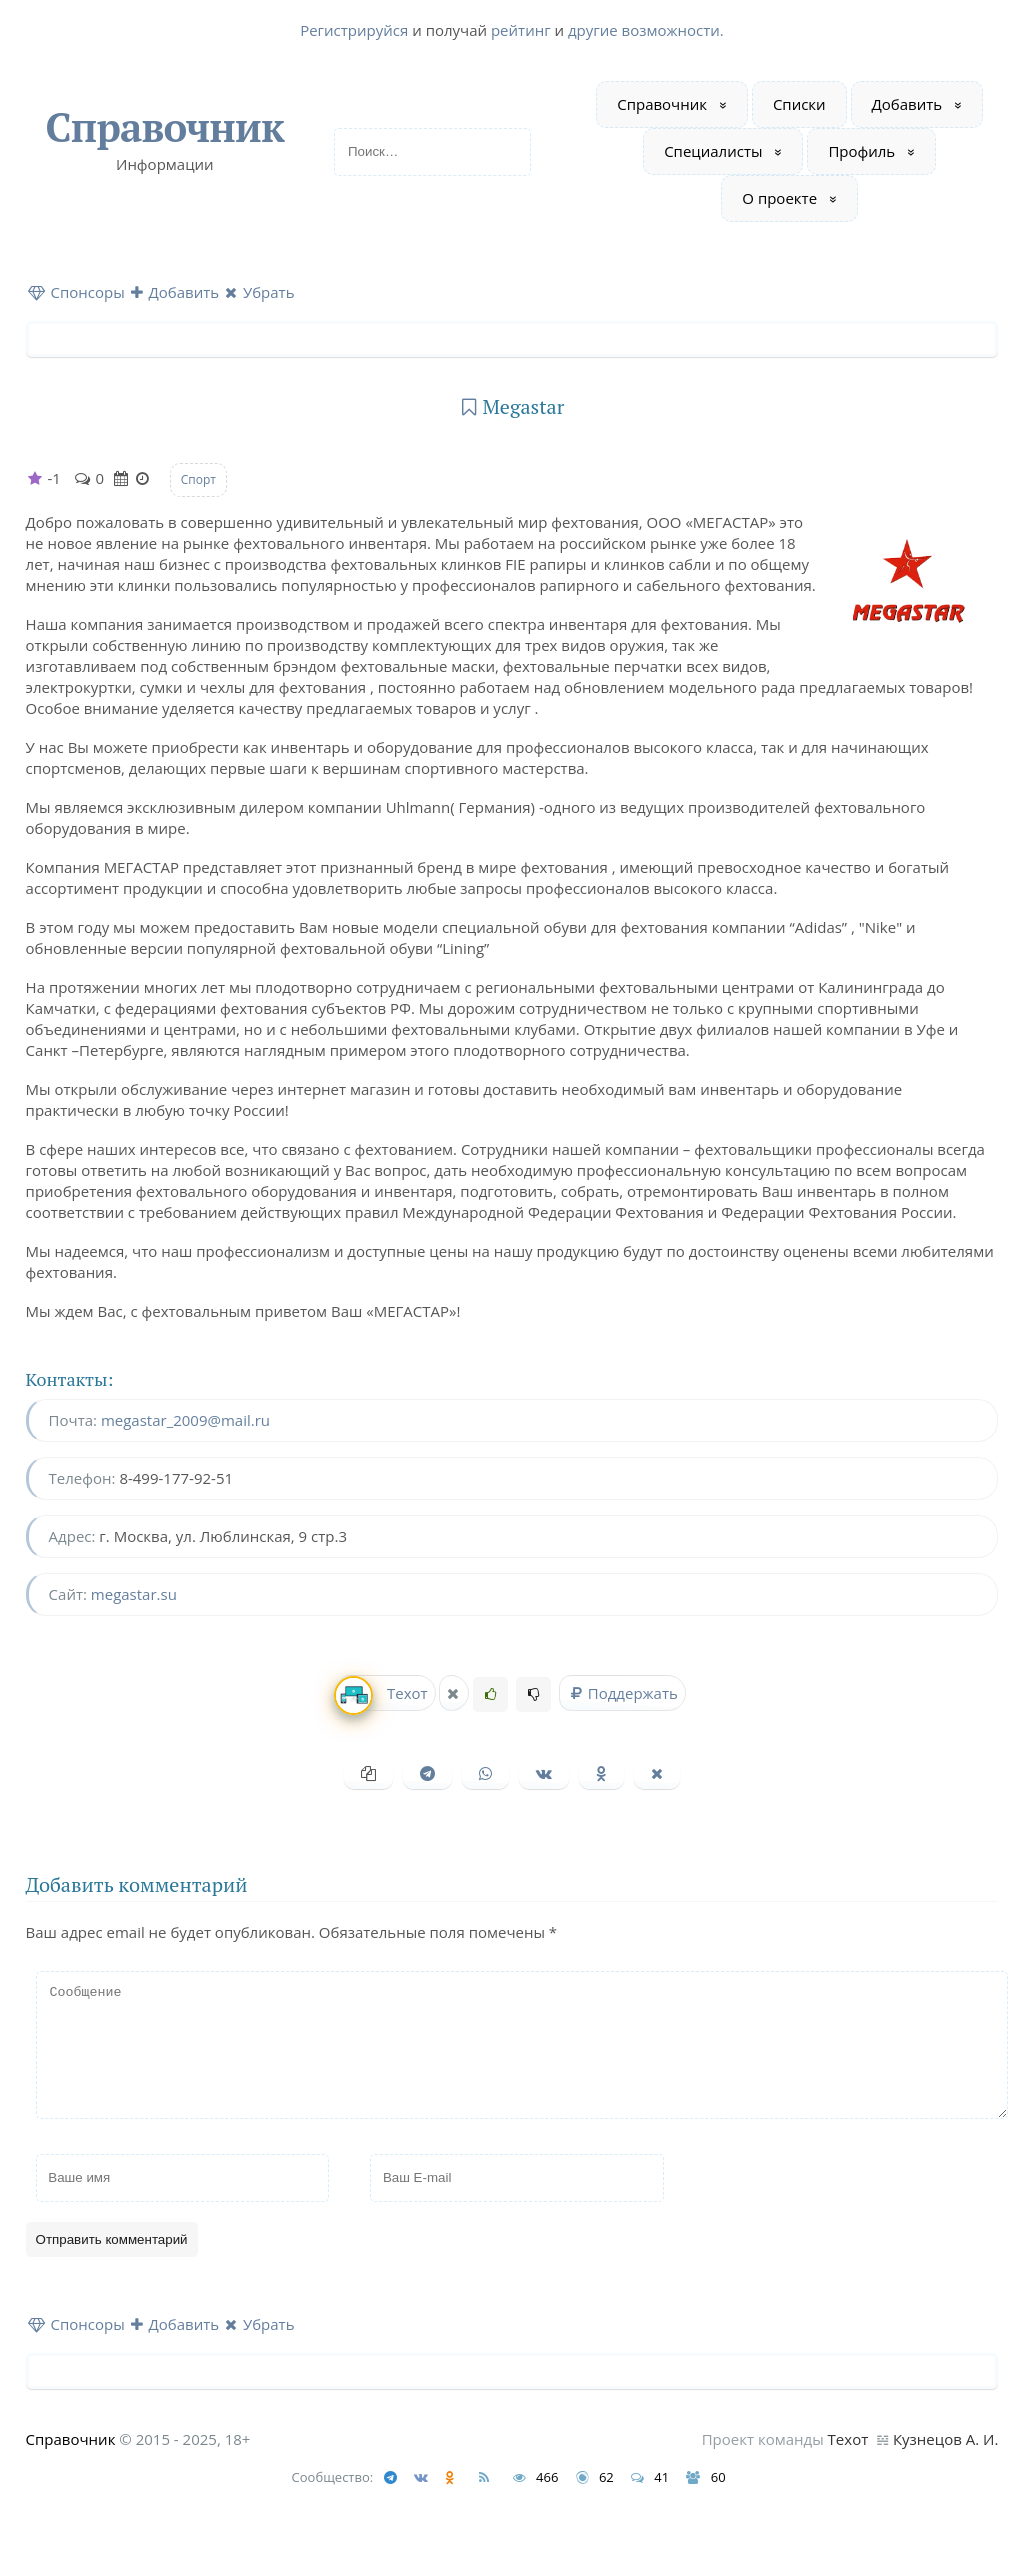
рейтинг (521, 30)
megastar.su (134, 1594)
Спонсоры (76, 292)
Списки (799, 104)
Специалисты (713, 151)
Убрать (260, 292)
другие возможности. (646, 30)
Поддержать (621, 1693)
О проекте (779, 198)
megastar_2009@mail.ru (185, 1420)
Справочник (165, 126)
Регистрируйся (354, 30)
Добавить (907, 104)
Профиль (861, 151)
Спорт (198, 479)
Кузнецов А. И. (945, 2463)
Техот (382, 1693)
